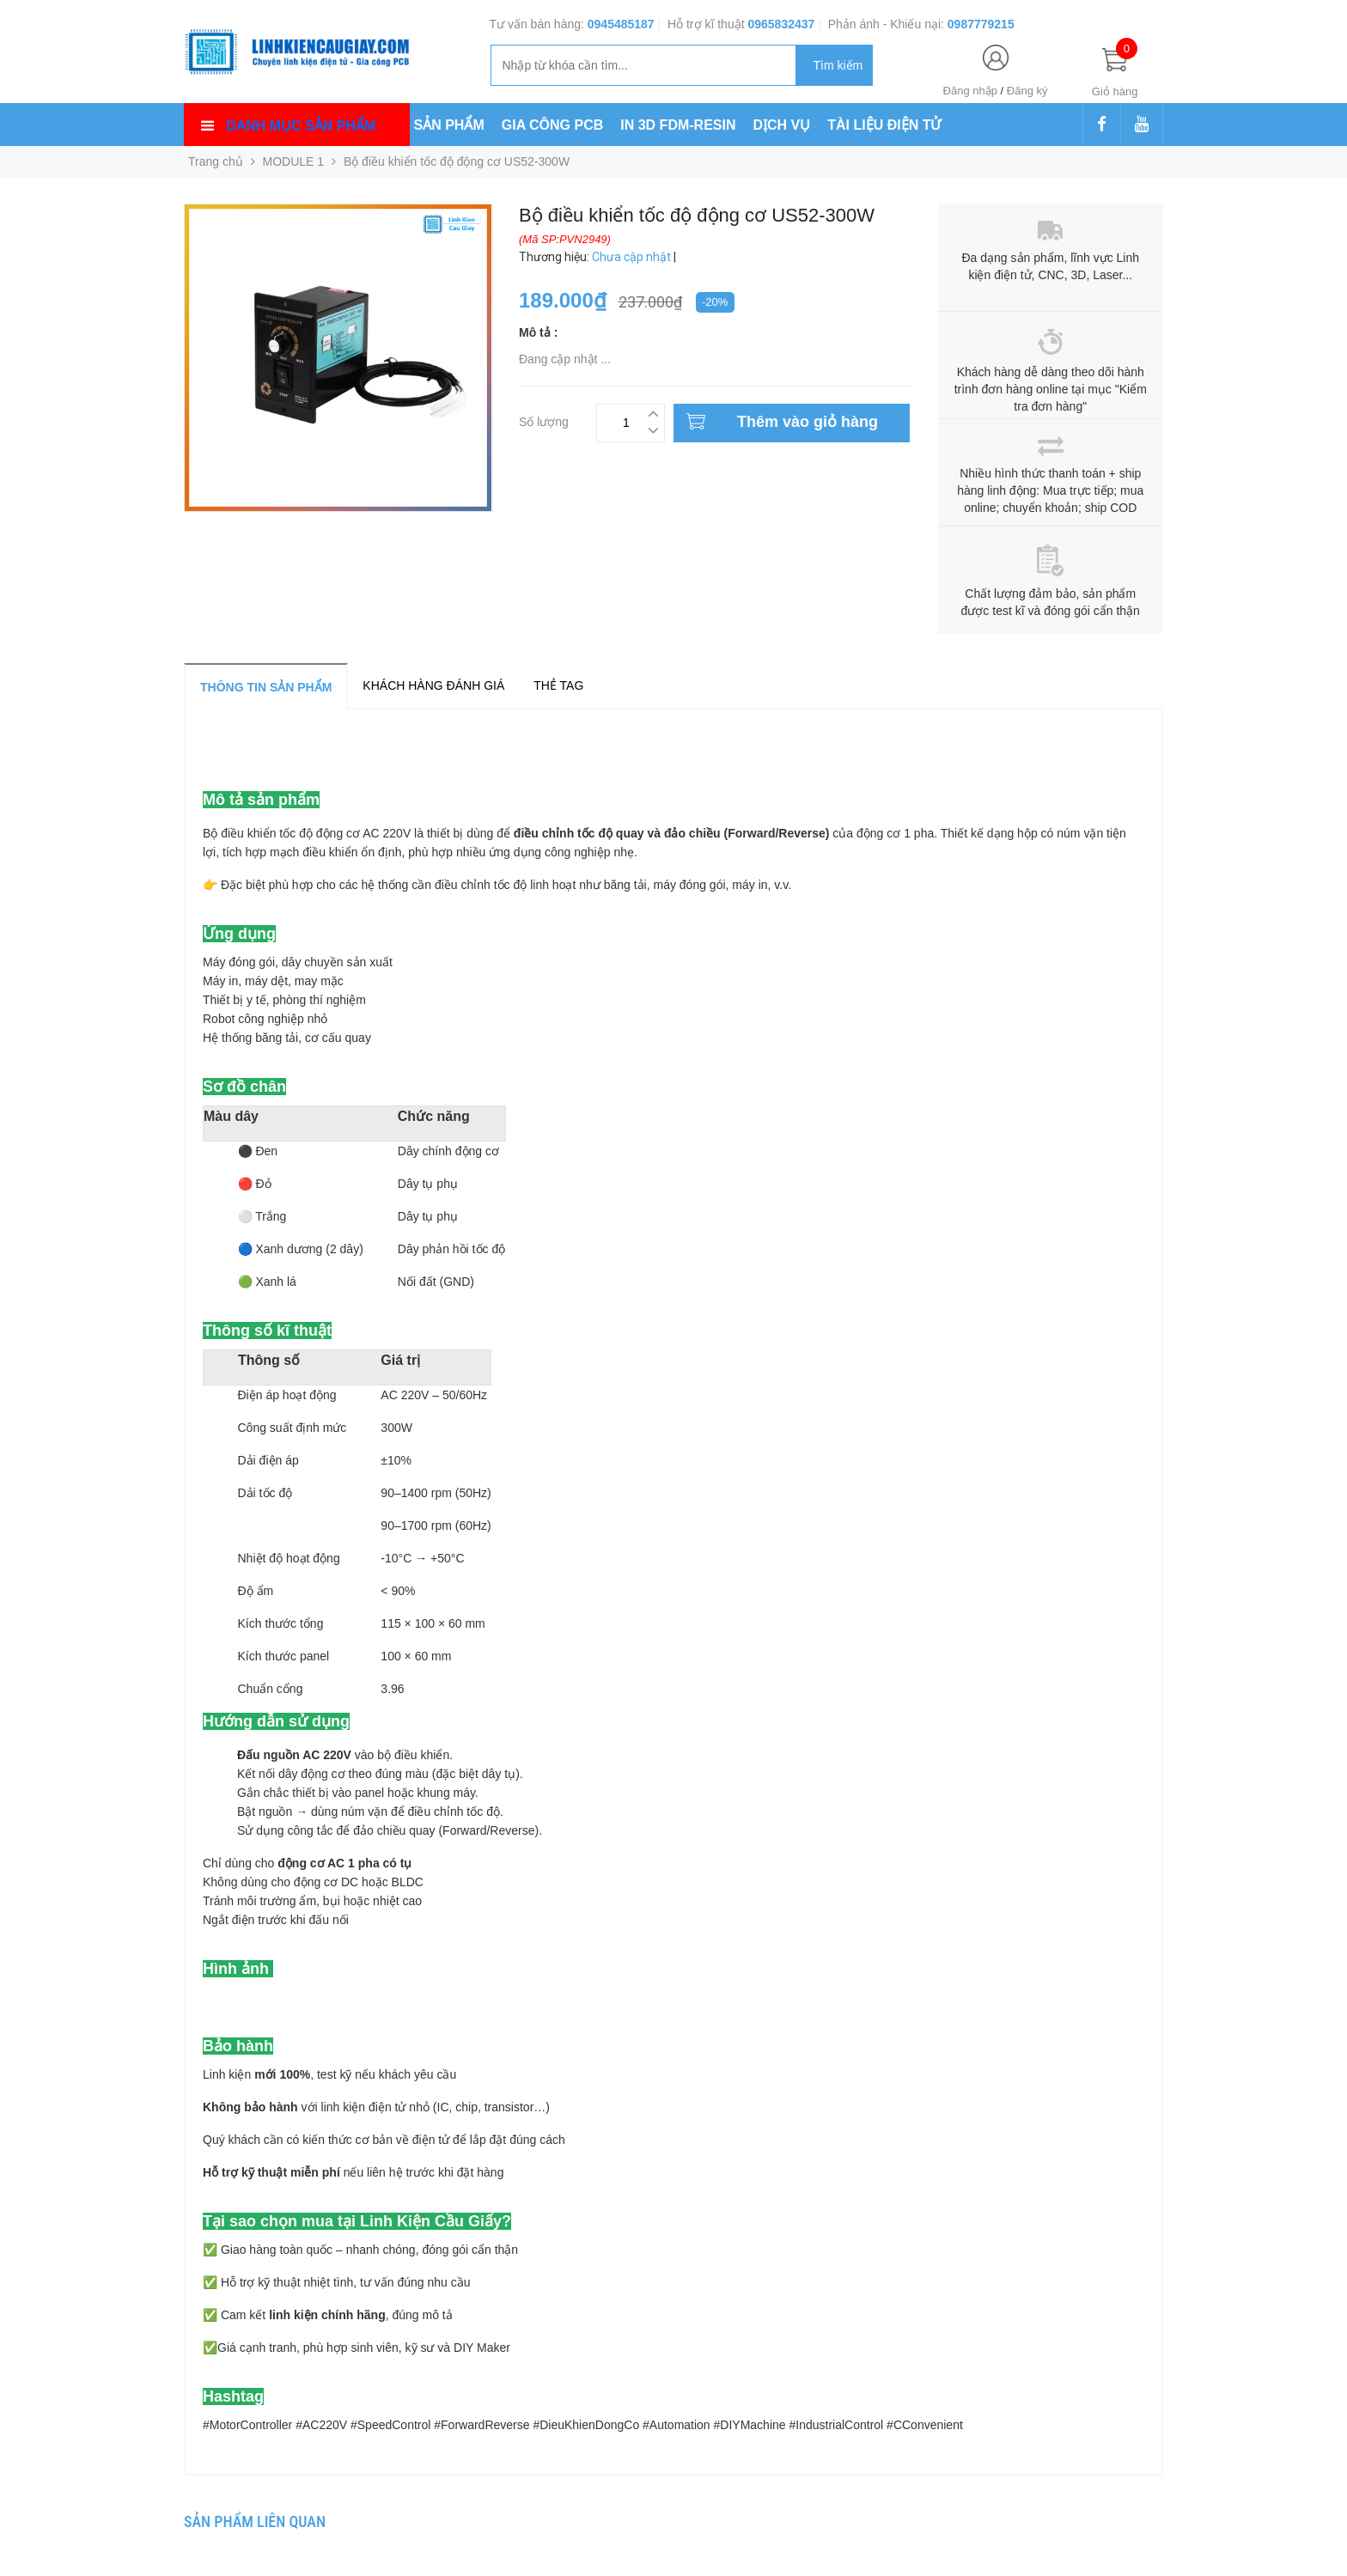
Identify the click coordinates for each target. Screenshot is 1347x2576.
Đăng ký (1027, 90)
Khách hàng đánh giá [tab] (433, 685)
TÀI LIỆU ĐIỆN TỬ (884, 125)
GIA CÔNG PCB (553, 125)
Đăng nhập (970, 90)
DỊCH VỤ (782, 125)
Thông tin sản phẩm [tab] (266, 687)
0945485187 (621, 24)
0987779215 (981, 24)
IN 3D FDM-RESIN (677, 125)
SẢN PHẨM (449, 125)
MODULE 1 (294, 161)
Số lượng (544, 419)
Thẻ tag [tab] (558, 685)
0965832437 (780, 24)
